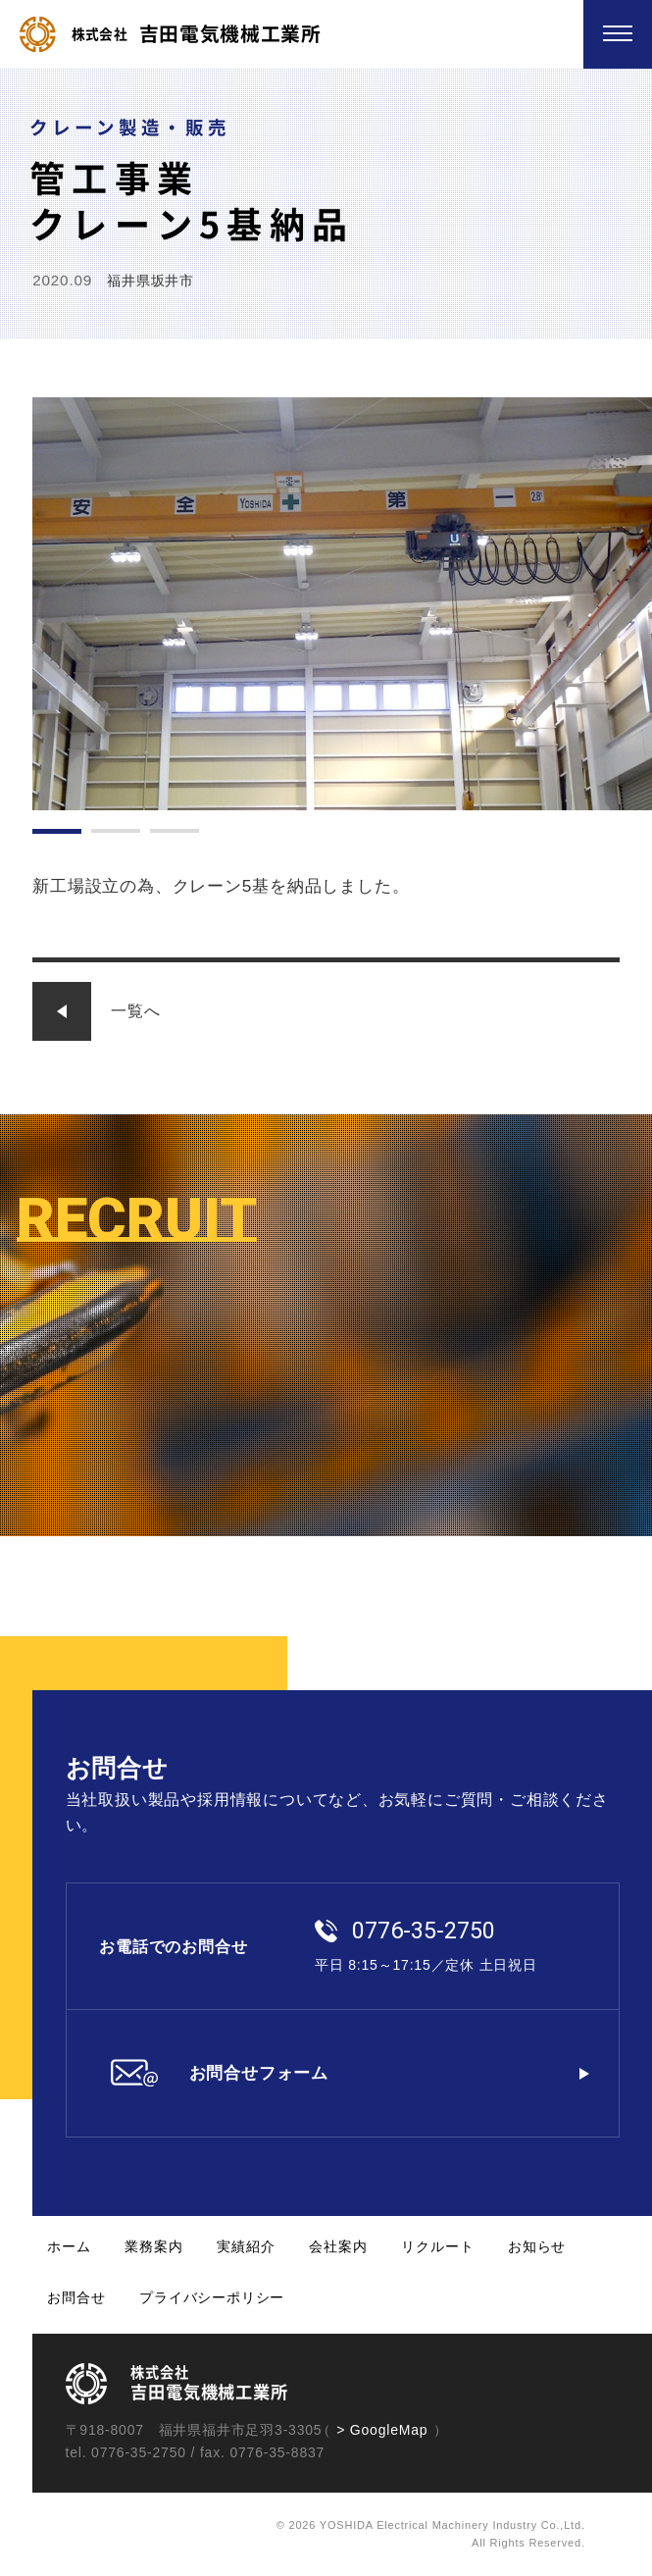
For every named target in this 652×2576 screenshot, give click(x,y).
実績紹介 (246, 2246)
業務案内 (153, 2246)
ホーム (68, 2246)
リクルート (437, 2246)
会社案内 (338, 2246)
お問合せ (76, 2297)
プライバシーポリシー (211, 2297)
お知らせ (537, 2246)
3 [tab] (174, 831)
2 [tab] (115, 831)
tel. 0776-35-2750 (126, 2452)
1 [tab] (56, 831)
